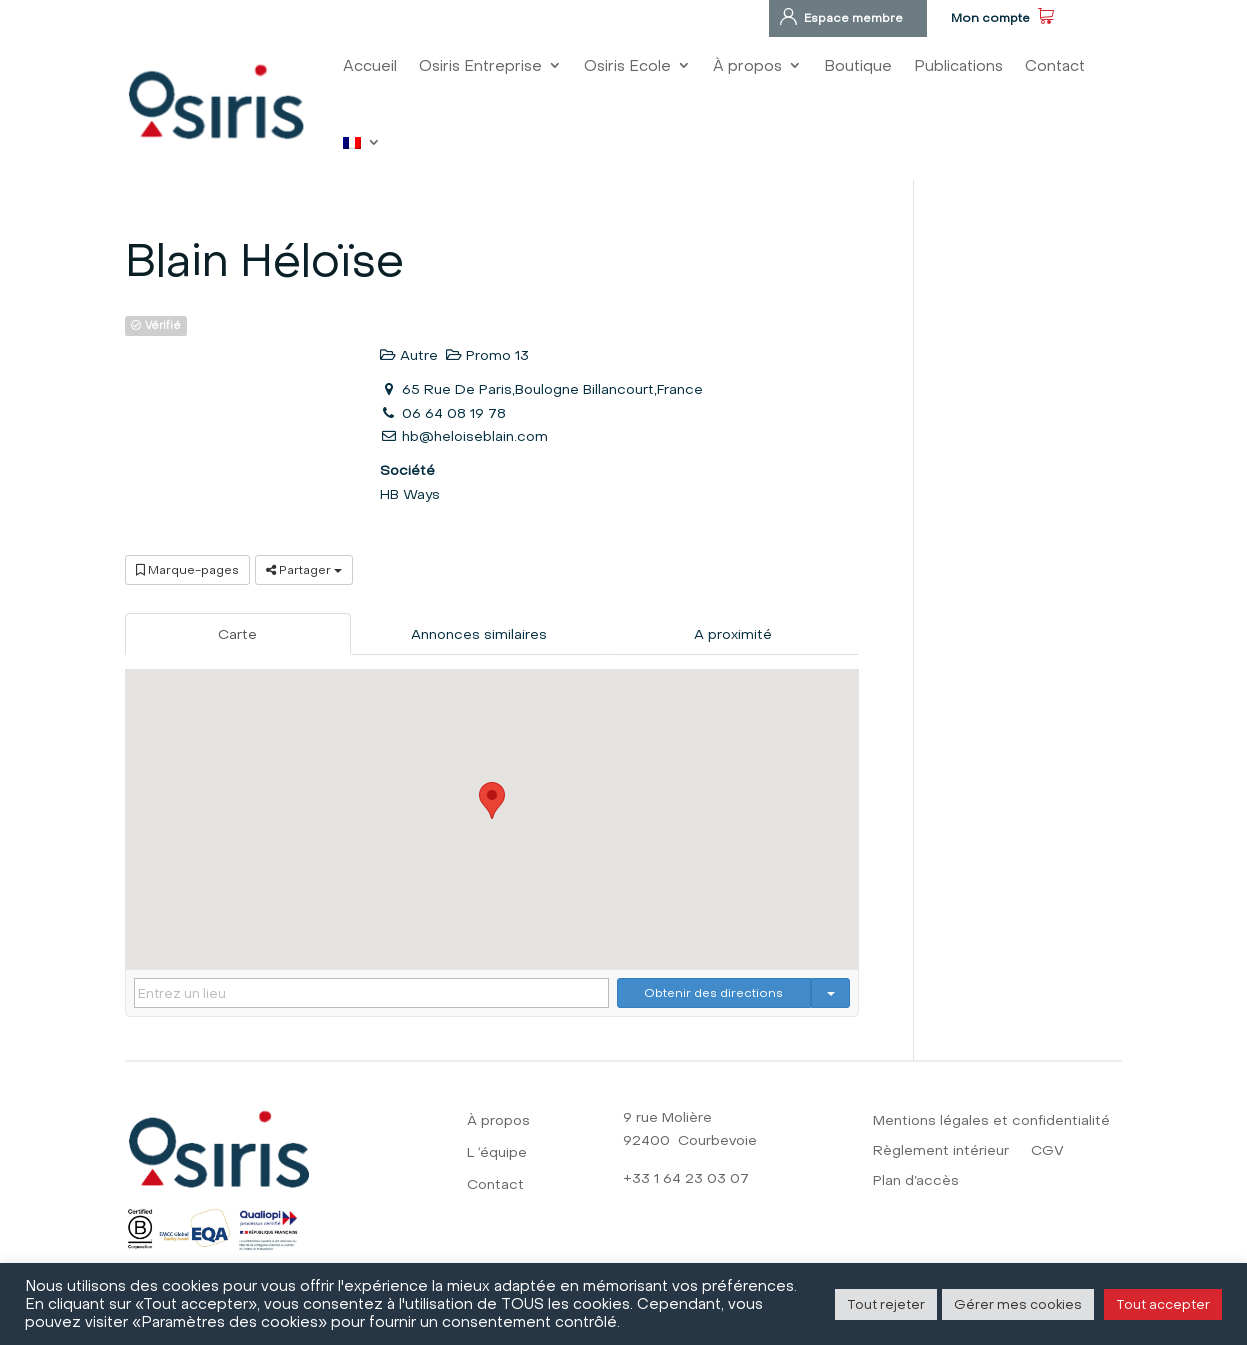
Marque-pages (187, 569)
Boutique (858, 65)
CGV (1047, 1151)
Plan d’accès (916, 1181)
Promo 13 (487, 355)
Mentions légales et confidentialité (991, 1121)
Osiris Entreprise (480, 65)
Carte (237, 634)
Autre (409, 355)
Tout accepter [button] (1163, 1304)
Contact (1055, 65)
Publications (958, 65)
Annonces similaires (479, 634)
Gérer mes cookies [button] (1018, 1304)
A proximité (733, 634)
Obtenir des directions (713, 992)
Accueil (370, 65)
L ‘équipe (497, 1153)
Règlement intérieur (941, 1151)
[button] (492, 800)
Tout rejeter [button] (886, 1304)
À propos (747, 65)
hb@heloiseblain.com (475, 436)
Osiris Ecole (627, 65)
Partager (304, 569)
